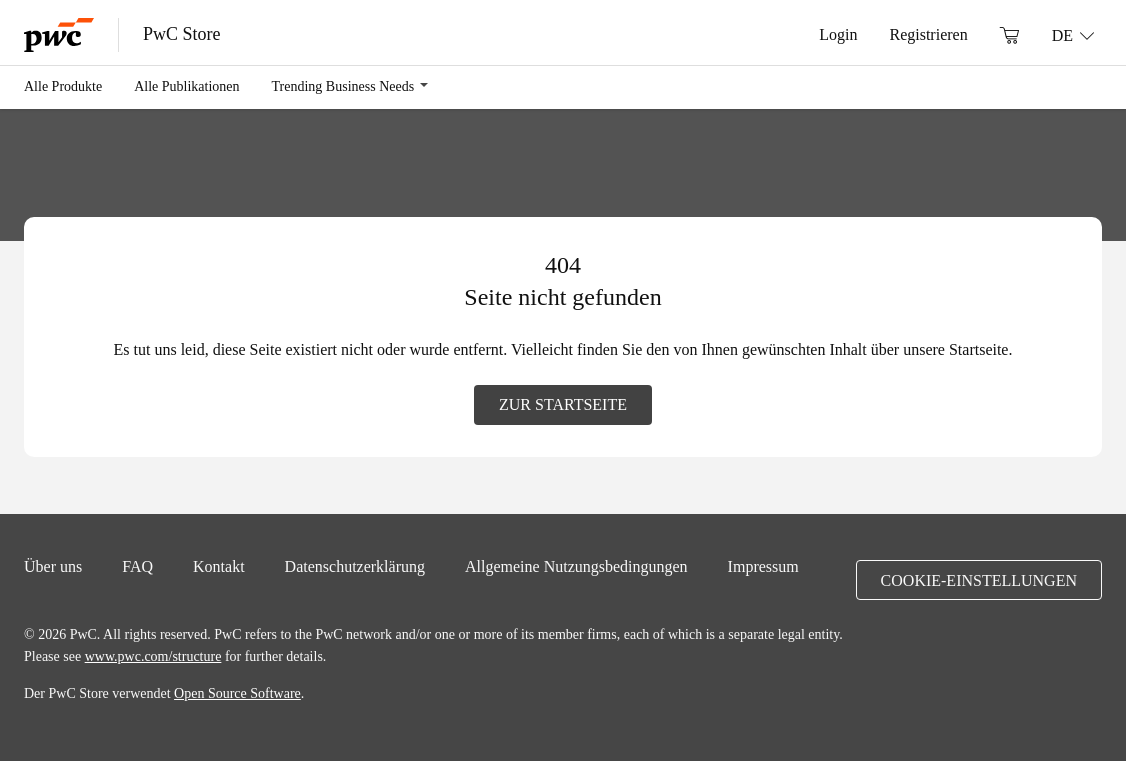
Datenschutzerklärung (355, 566)
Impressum (763, 566)
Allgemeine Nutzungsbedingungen (576, 566)
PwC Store (182, 34)
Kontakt (219, 566)
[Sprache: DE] (1073, 35)
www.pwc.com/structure (153, 656)
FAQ (137, 566)
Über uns (53, 566)
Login (838, 34)
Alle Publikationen (186, 86)
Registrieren (928, 34)
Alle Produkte (63, 86)
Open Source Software (237, 693)
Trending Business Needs (343, 86)
